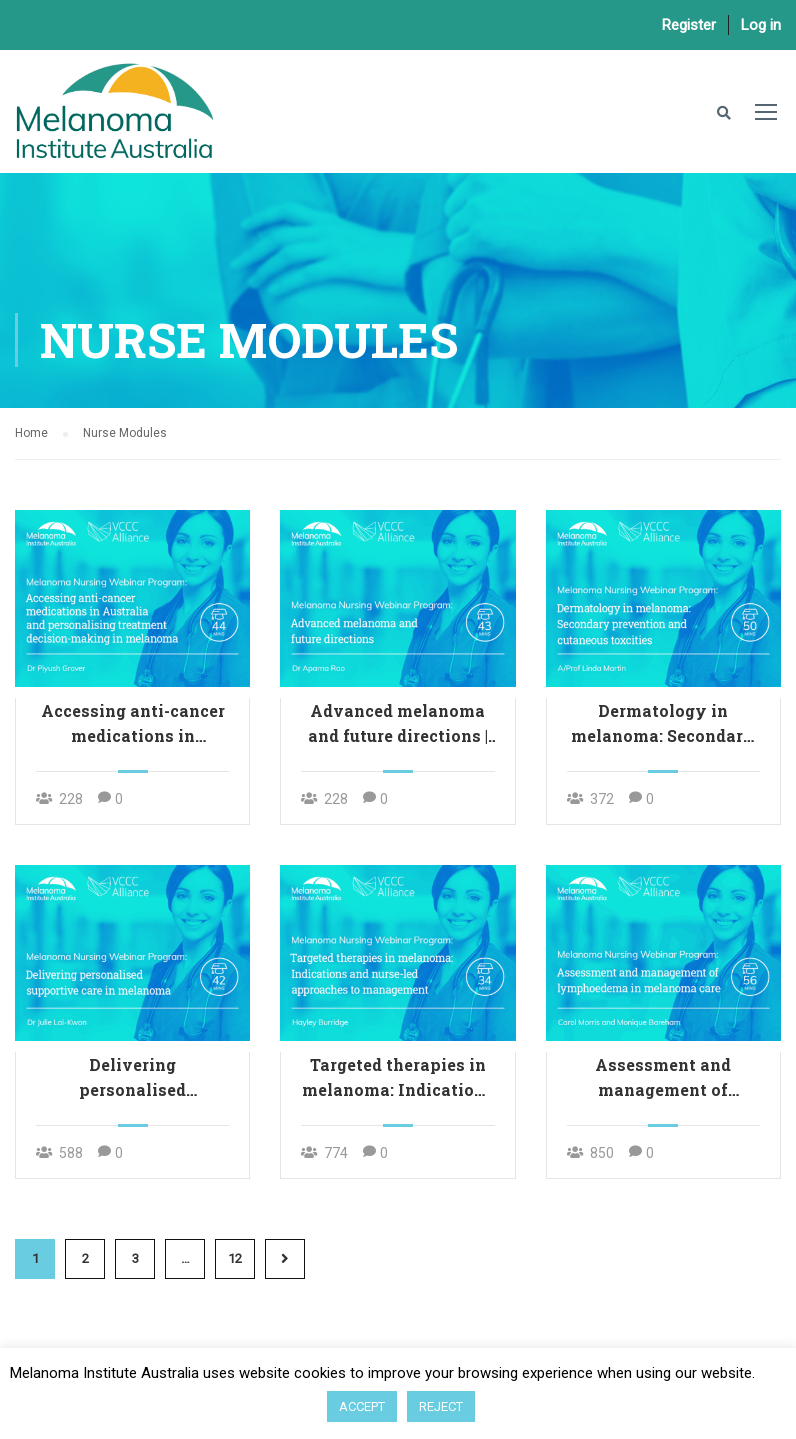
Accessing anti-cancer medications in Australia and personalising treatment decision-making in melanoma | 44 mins (133, 724)
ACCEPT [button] (362, 1406)
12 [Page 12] (235, 1258)
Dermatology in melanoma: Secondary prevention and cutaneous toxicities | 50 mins (663, 724)
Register (689, 25)
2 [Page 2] (85, 1258)
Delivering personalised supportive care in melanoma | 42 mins (132, 1078)
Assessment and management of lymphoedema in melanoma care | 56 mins (663, 1078)
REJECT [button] (441, 1406)
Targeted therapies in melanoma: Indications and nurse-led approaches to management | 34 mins (398, 1078)
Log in (761, 25)
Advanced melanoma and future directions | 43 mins (398, 724)
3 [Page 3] (135, 1258)
